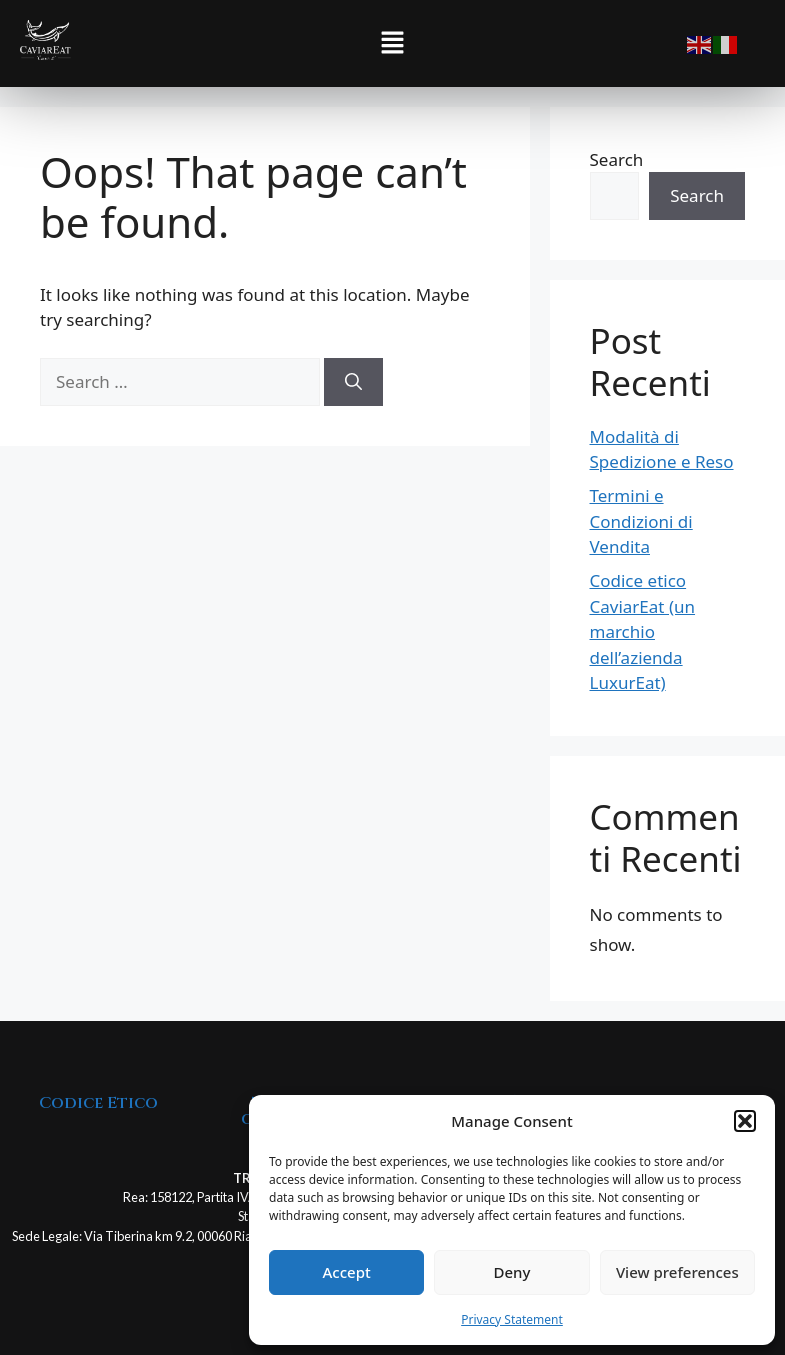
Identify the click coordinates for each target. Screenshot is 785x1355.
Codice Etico (98, 1103)
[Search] (353, 382)
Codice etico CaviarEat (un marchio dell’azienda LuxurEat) (643, 631)
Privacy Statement (512, 1319)
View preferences (677, 1272)
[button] (745, 1121)
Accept (347, 1272)
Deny (512, 1272)
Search (617, 159)
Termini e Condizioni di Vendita (641, 521)
